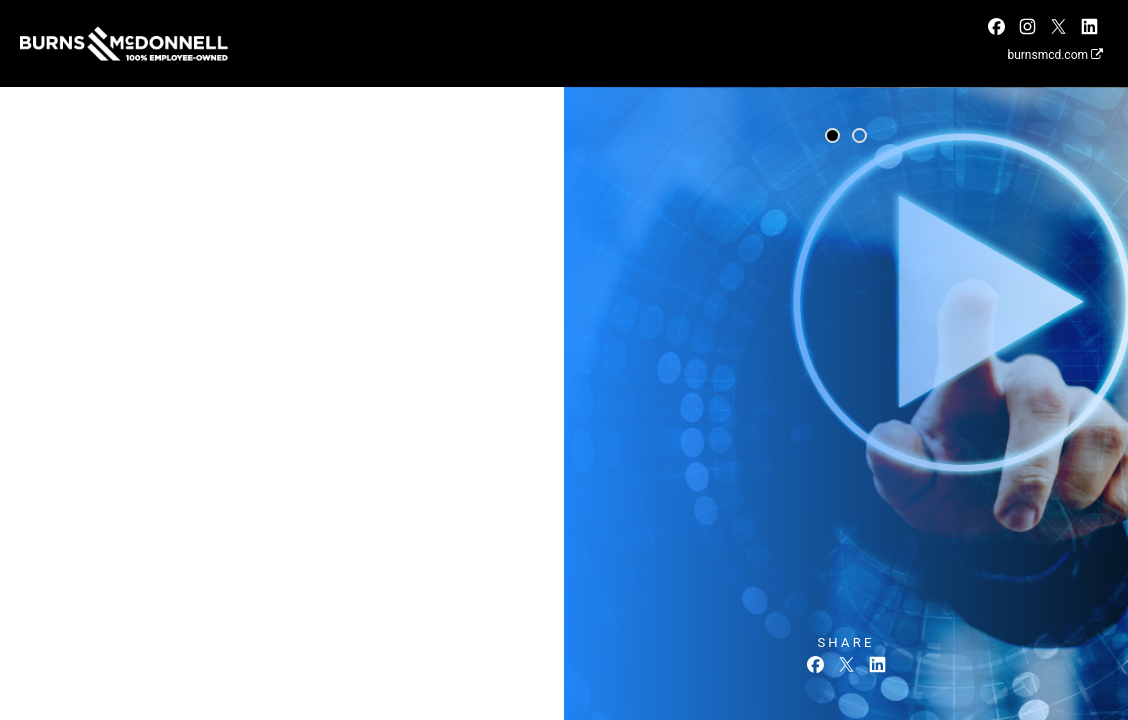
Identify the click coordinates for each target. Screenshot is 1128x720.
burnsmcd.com (1055, 55)
